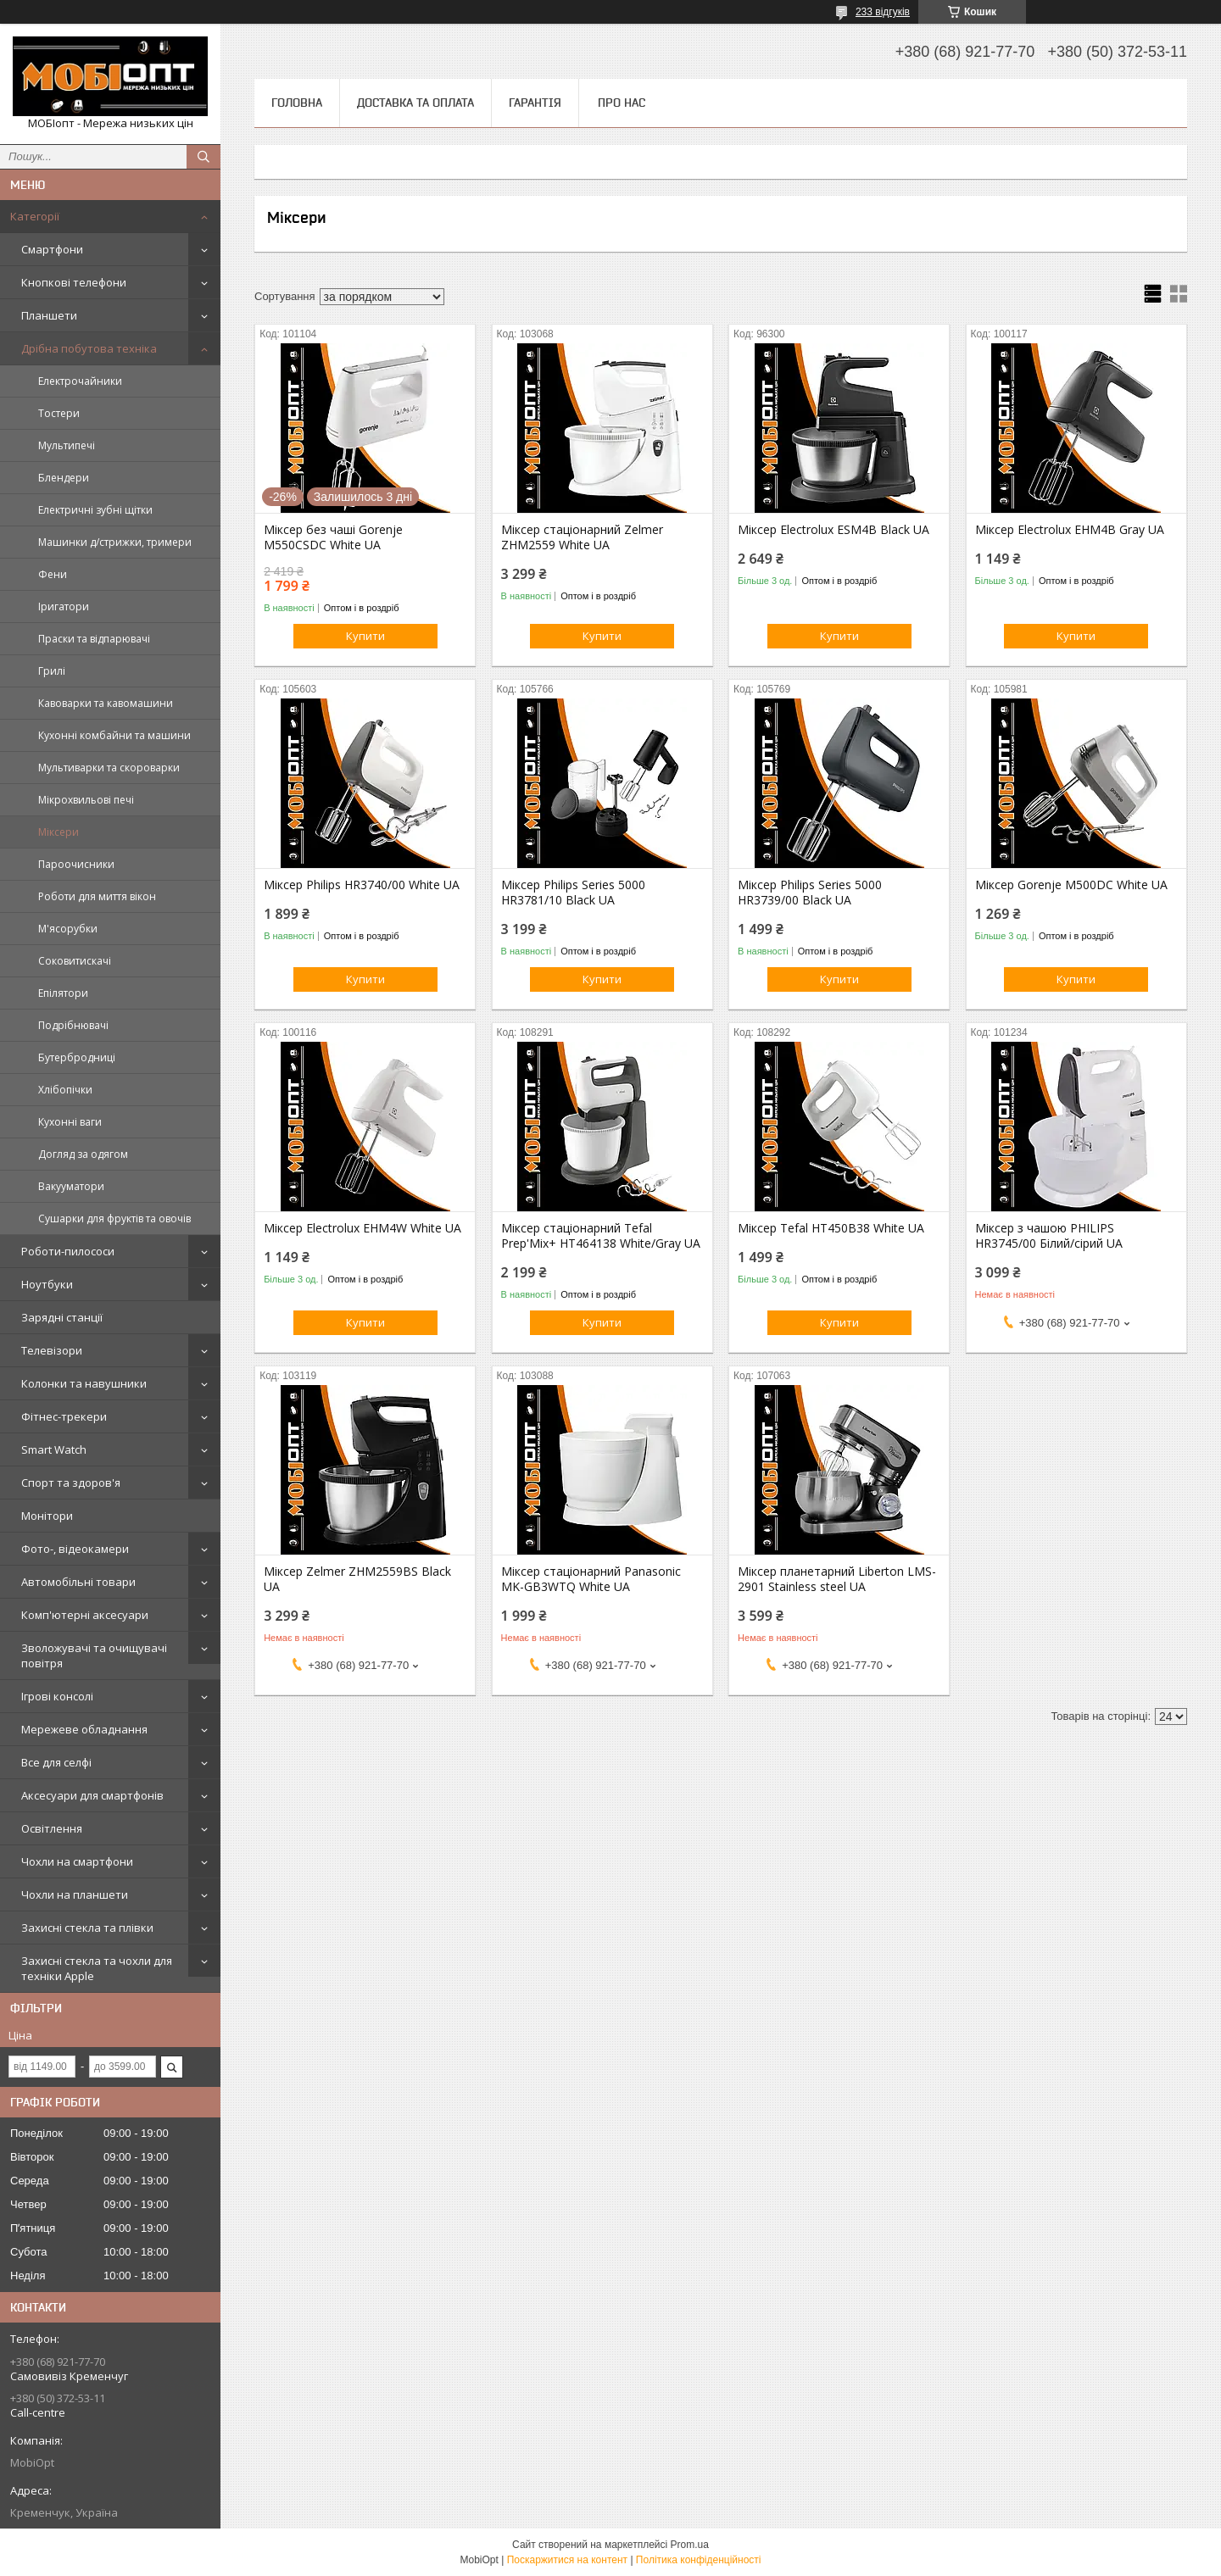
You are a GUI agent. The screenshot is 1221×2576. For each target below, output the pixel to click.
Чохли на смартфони (77, 1861)
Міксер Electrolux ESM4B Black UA (833, 529)
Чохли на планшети (74, 1894)
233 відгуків (883, 12)
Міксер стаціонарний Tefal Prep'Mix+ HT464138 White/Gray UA (600, 1236)
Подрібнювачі (73, 1025)
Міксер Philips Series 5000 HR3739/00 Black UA (810, 892)
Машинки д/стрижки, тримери (115, 542)
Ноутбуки (47, 1284)
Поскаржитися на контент (567, 2560)
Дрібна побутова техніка (89, 348)
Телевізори (51, 1350)
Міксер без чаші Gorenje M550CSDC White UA (333, 537)
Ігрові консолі (57, 1696)
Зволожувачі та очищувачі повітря (94, 1655)
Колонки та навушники (84, 1383)
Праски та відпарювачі (94, 638)
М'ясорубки (68, 928)
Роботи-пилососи (67, 1251)
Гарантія (535, 102)
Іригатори (63, 606)
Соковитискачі (74, 961)
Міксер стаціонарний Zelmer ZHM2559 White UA (582, 537)
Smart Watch (53, 1449)
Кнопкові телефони (73, 282)
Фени (52, 574)
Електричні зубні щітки (95, 510)
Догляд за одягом (83, 1154)
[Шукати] (203, 157)
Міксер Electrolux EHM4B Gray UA (1069, 529)
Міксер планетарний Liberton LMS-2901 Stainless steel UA (837, 1579)
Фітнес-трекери (64, 1416)
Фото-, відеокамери (75, 1548)
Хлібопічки (65, 1089)
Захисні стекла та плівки (87, 1927)
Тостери (59, 413)
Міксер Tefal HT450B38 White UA (831, 1228)
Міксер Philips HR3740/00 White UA (362, 885)
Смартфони (52, 249)
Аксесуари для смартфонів (92, 1795)
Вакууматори (71, 1186)
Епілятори (63, 993)
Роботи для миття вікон (97, 896)
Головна (296, 102)
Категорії (34, 216)
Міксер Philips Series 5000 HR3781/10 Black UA (573, 892)
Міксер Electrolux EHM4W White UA (362, 1228)
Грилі (51, 671)
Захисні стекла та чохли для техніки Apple (96, 1968)
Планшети (49, 315)
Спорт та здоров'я (70, 1482)
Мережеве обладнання (84, 1729)
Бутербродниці (76, 1057)
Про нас (621, 102)
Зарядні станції (62, 1317)
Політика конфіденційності (698, 2560)
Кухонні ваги (70, 1122)
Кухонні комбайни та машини (114, 735)
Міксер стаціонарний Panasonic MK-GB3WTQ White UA (591, 1579)
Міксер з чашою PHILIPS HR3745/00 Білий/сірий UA (1049, 1236)
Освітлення (51, 1828)
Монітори (47, 1515)
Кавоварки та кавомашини (105, 703)
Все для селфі (56, 1762)
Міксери (58, 832)
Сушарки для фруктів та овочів (114, 1218)
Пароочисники (76, 864)
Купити (365, 635)
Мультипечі (66, 445)
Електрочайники (80, 381)
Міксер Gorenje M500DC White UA (1071, 885)
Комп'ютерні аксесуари (84, 1614)
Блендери (63, 477)
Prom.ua (690, 2545)
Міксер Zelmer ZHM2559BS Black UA (357, 1579)
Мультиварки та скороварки (109, 767)
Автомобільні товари (78, 1581)
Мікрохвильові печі (86, 800)
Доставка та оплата (415, 102)
